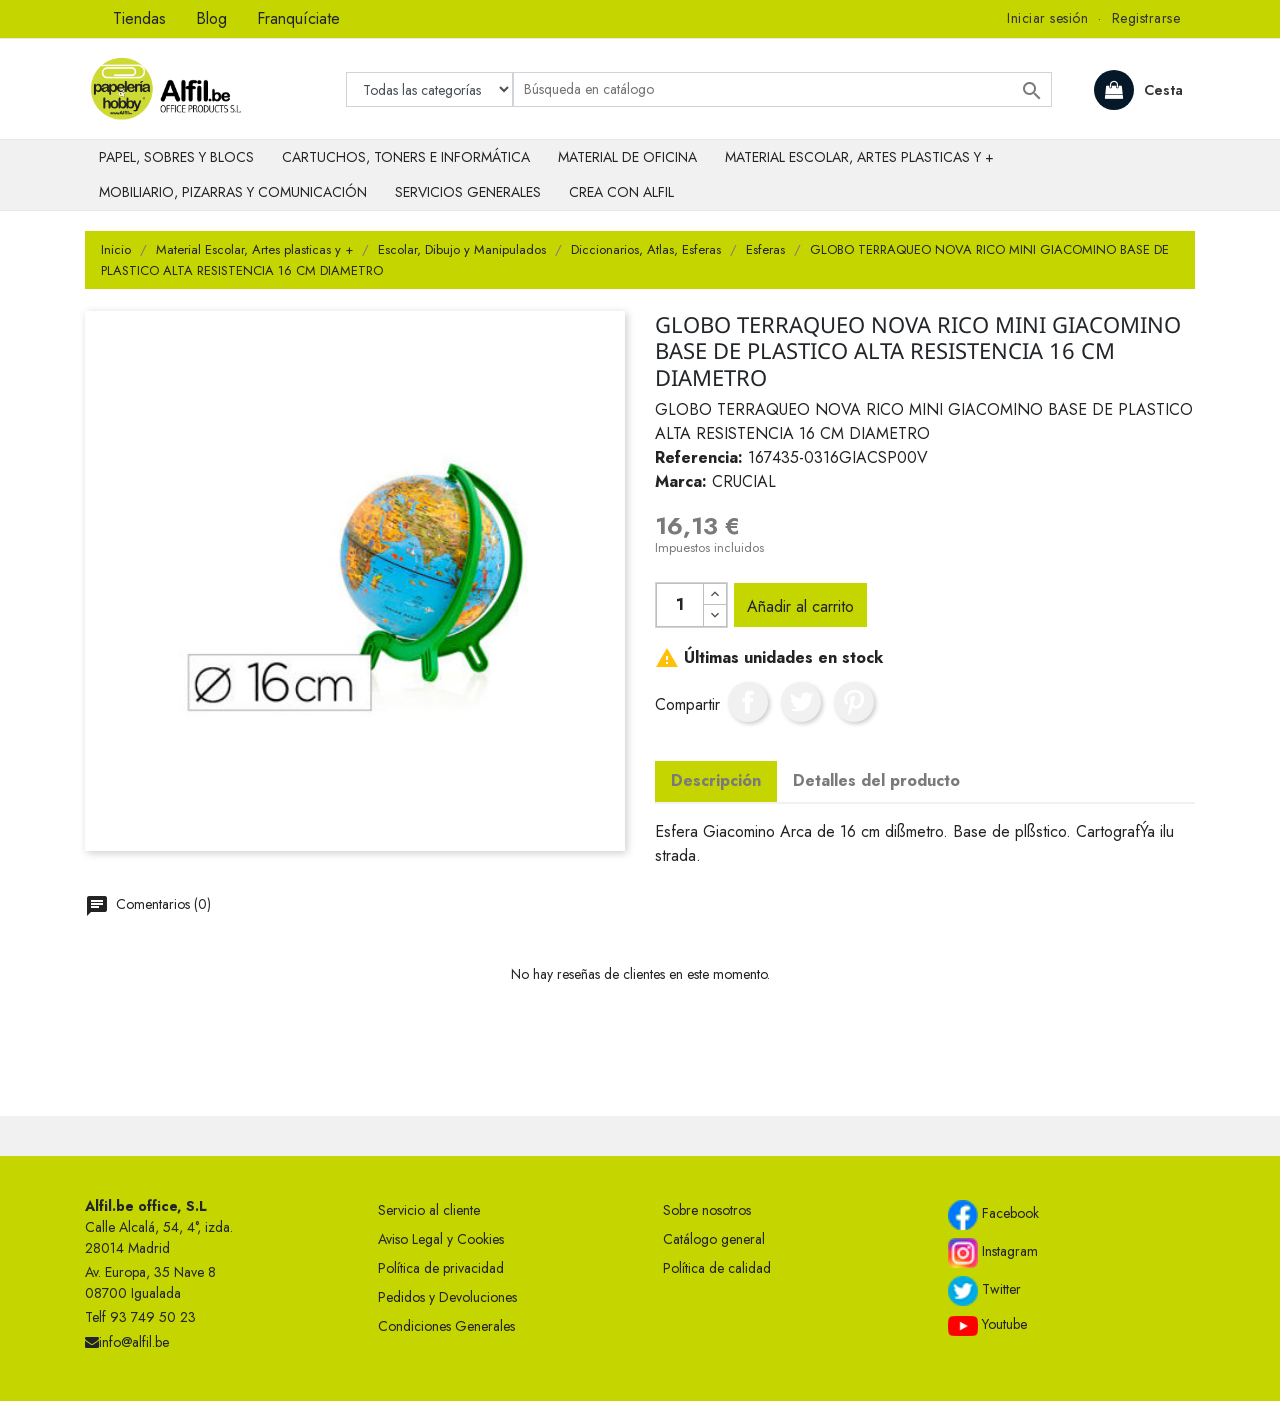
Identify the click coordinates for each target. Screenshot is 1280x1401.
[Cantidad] (680, 605)
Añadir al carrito (800, 606)
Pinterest (854, 702)
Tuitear (801, 702)
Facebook (993, 1215)
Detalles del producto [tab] (876, 780)
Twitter (984, 1291)
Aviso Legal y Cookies (441, 1239)
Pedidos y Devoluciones (447, 1297)
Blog (211, 18)
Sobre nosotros (707, 1210)
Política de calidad (717, 1268)
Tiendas (139, 18)
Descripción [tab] (716, 780)
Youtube (987, 1325)
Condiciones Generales (446, 1326)
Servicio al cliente (429, 1210)
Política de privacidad (441, 1268)
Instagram (993, 1253)
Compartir (748, 702)
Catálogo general (714, 1239)
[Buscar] (782, 89)
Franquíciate (298, 18)
